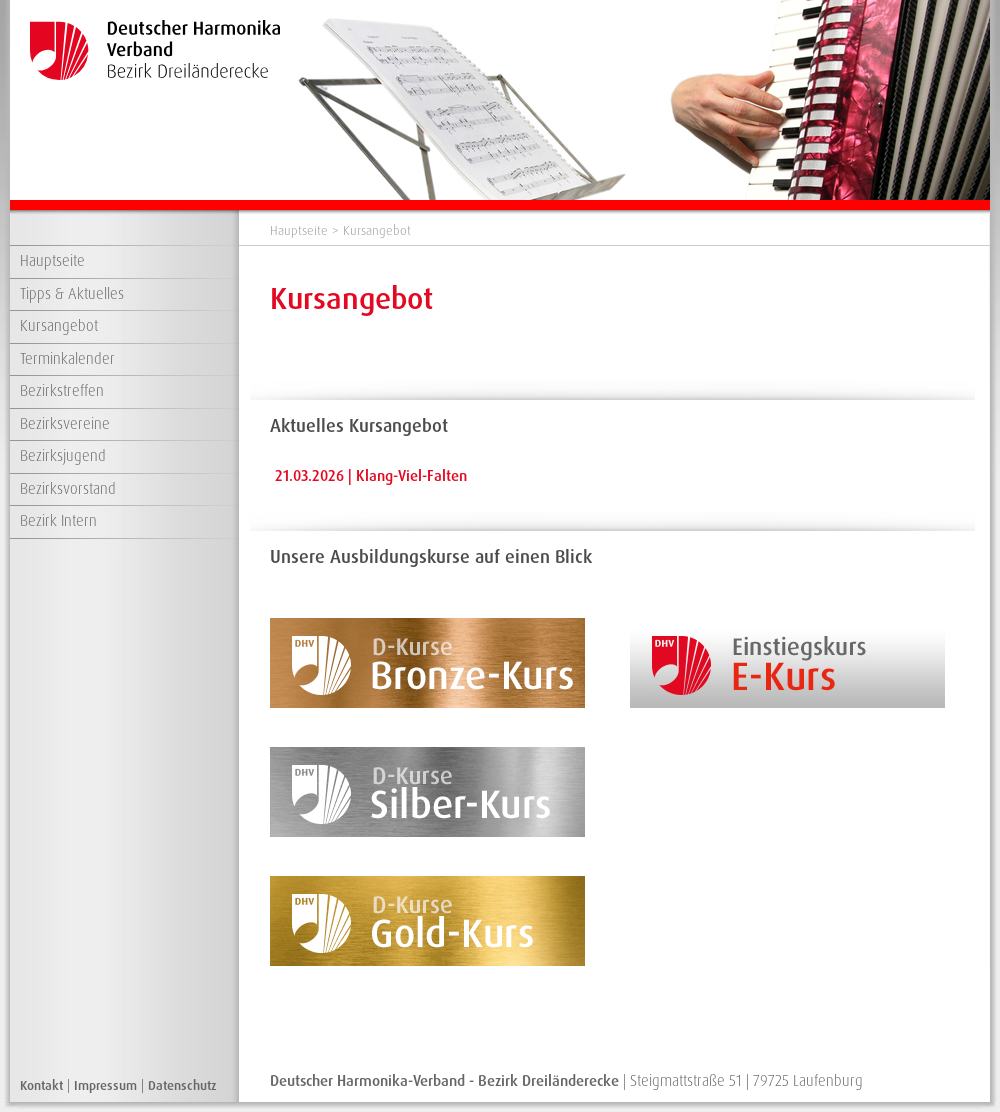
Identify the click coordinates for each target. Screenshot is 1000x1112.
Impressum (105, 1085)
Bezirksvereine (65, 424)
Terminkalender (67, 359)
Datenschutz (182, 1085)
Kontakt (41, 1085)
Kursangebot (59, 326)
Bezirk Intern (58, 521)
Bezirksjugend (63, 456)
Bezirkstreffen (62, 391)
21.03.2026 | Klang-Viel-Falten (371, 476)
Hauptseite (52, 261)
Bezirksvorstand (68, 489)
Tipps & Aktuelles (72, 294)
